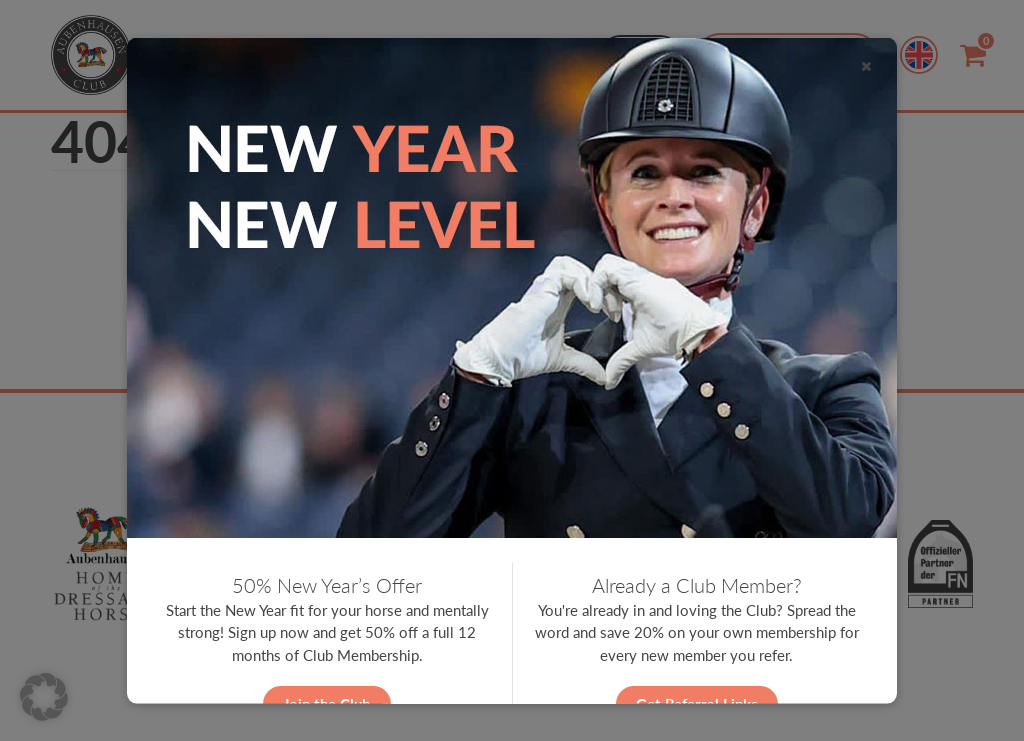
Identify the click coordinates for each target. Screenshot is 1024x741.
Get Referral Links (697, 703)
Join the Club (327, 703)
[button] (44, 697)
